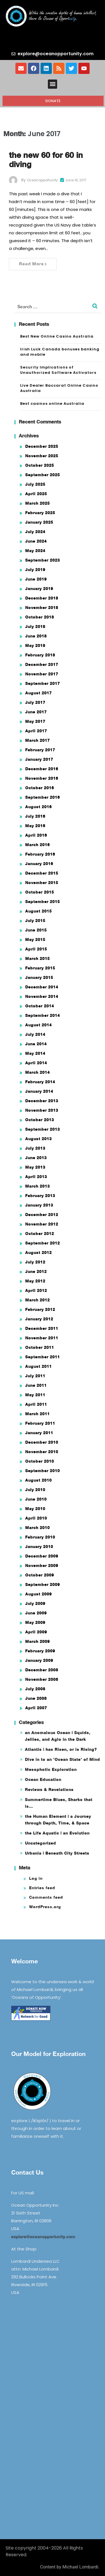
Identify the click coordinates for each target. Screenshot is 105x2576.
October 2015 (39, 892)
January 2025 (39, 522)
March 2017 (37, 740)
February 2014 (40, 1081)
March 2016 (37, 844)
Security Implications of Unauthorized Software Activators (58, 370)
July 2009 (35, 1603)
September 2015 (42, 901)
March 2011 (37, 1413)
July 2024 (35, 531)
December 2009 (41, 1556)
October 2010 (39, 1461)
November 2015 (41, 882)
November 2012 (41, 1224)
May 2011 (35, 1394)
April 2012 (36, 1290)
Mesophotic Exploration (51, 1769)
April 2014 (36, 1062)
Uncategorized (40, 1843)
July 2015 (35, 920)
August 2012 (38, 1252)
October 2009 (39, 1575)
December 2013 (41, 1100)
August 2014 (38, 1024)
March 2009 (37, 1641)
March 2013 (37, 1186)
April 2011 (36, 1404)
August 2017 (38, 692)
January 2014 (39, 1091)
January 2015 (39, 977)
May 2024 (35, 550)
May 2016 (35, 825)
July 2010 (35, 1489)
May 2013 (35, 1167)
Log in (36, 1878)
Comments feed (46, 1897)
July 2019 (35, 569)
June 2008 (36, 1698)
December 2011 (41, 1328)
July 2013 (35, 1148)
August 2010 (38, 1480)
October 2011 (39, 1347)
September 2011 (42, 1356)
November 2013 (41, 1110)
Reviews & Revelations (49, 1789)
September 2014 (42, 1015)
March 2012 (37, 1299)
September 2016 (42, 797)
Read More (33, 263)
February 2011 (40, 1423)
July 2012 (35, 1262)
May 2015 (35, 939)
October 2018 (39, 617)
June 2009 (36, 1612)
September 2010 (42, 1470)
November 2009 (41, 1565)
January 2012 (39, 1318)
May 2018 (35, 645)
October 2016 (39, 787)
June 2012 (36, 1271)
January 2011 (39, 1432)
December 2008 (41, 1669)
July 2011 (35, 1375)
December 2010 (41, 1442)
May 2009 (35, 1622)
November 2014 (41, 996)
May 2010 (35, 1508)
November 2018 (41, 607)
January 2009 (39, 1660)
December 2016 (41, 768)
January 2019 (39, 588)
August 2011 (38, 1366)
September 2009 (42, 1584)
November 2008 (41, 1679)
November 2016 (41, 778)
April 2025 (36, 493)
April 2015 (36, 949)
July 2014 (35, 1034)
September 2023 (42, 560)
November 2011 (41, 1337)
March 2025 (37, 503)
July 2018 (35, 626)
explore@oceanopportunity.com (43, 2236)
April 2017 (36, 730)
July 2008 (35, 1688)
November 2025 (41, 455)
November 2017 (41, 673)
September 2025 (42, 474)
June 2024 (36, 541)
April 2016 (36, 835)
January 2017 (39, 759)
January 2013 (39, 1205)
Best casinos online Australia (52, 403)
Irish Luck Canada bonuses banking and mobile (59, 351)
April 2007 (36, 1707)
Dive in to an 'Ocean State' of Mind (62, 1759)
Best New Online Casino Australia (57, 336)
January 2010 (39, 1546)
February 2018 (40, 655)
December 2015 (41, 873)
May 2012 (35, 1281)
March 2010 (37, 1527)
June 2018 (36, 636)
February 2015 (40, 968)
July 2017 (35, 702)
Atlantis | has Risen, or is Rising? (61, 1749)
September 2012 (42, 1243)
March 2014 (37, 1072)
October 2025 (39, 465)
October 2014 (39, 1005)
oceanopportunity (42, 180)
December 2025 (41, 446)
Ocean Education (43, 1779)
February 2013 (40, 1195)
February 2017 (40, 749)
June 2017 (36, 711)
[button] (52, 84)
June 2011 (36, 1385)
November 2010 (41, 1451)
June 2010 (36, 1499)
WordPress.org (45, 1906)
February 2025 (40, 512)
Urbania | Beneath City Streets (57, 1853)
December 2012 (41, 1214)
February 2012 (40, 1309)
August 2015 (38, 911)
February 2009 (40, 1650)
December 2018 (41, 598)
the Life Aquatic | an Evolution (57, 1833)
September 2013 (42, 1129)
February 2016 (40, 854)
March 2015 (37, 958)
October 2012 (39, 1233)
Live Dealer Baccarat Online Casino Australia (59, 388)
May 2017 (35, 721)
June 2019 (36, 579)
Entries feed (42, 1887)
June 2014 (36, 1043)
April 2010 (36, 1518)
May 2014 (35, 1053)
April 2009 (36, 1631)
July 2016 (35, 816)
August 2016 (38, 806)
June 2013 (36, 1157)
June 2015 (36, 930)
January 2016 (39, 863)
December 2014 (41, 986)
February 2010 (40, 1537)
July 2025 (35, 484)
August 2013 (38, 1138)
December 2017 (41, 664)
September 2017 (42, 683)
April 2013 (36, 1176)
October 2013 (39, 1119)
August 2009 (38, 1594)
